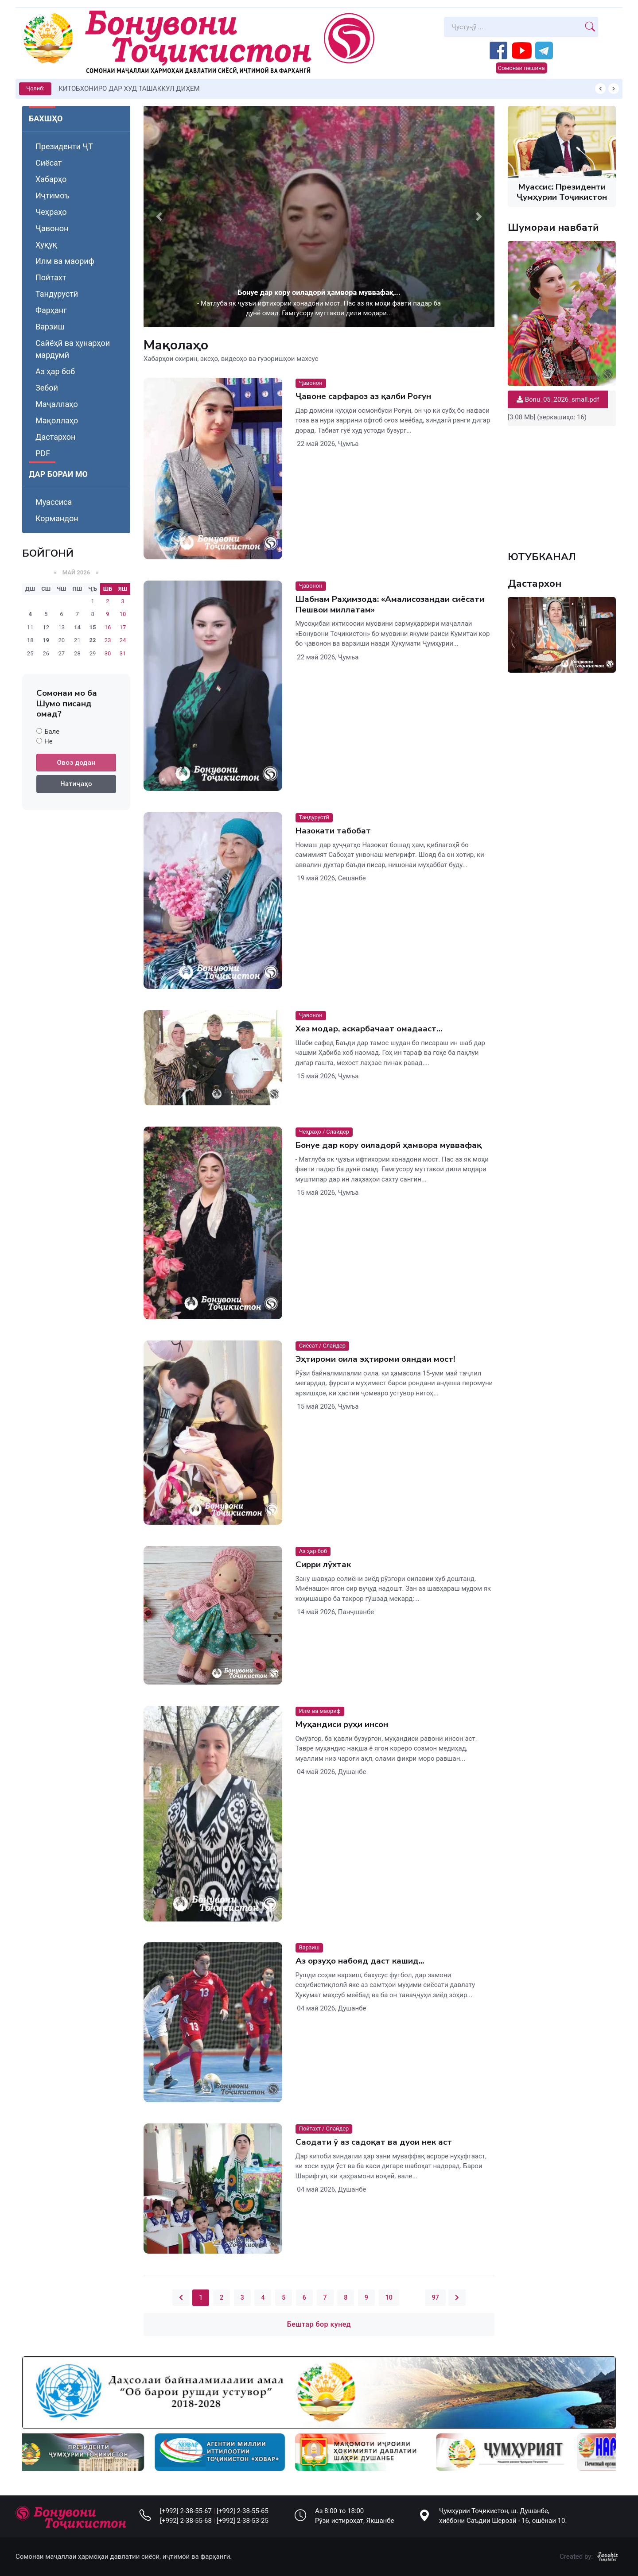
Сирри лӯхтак (323, 1565)
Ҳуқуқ (46, 244)
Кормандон (56, 518)
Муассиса (53, 502)
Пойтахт (50, 277)
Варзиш (49, 326)
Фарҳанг (51, 310)
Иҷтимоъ (52, 195)
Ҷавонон (51, 228)
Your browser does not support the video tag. (562, 483)
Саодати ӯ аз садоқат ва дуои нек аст (374, 2142)
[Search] (513, 27)
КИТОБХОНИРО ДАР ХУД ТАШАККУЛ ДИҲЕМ (128, 89)
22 (92, 640)
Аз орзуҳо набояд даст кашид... (360, 1961)
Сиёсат (48, 162)
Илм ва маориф (64, 261)
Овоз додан (76, 763)
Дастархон (55, 437)
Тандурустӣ (56, 293)
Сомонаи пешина (521, 68)
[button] (159, 216)
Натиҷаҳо (76, 784)
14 (77, 627)
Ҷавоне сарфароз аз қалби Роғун (363, 396)
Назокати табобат (333, 831)
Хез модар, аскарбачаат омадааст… (369, 1029)
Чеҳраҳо (51, 212)
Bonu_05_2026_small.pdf (558, 399)
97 (435, 2297)
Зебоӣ (46, 387)
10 (389, 2297)
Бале (51, 732)
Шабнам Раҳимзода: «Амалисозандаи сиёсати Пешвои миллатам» (390, 604)
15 (92, 627)
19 (46, 640)
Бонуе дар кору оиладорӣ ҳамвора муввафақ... (318, 292)
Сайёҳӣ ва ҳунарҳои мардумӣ (72, 349)
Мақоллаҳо (56, 420)
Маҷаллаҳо (56, 404)
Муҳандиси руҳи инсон (342, 1724)
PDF (42, 453)
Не (48, 741)
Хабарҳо (50, 179)
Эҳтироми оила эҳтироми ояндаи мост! (375, 1359)
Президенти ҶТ (64, 146)
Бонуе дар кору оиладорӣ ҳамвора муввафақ (389, 1145)
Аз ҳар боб (55, 371)
